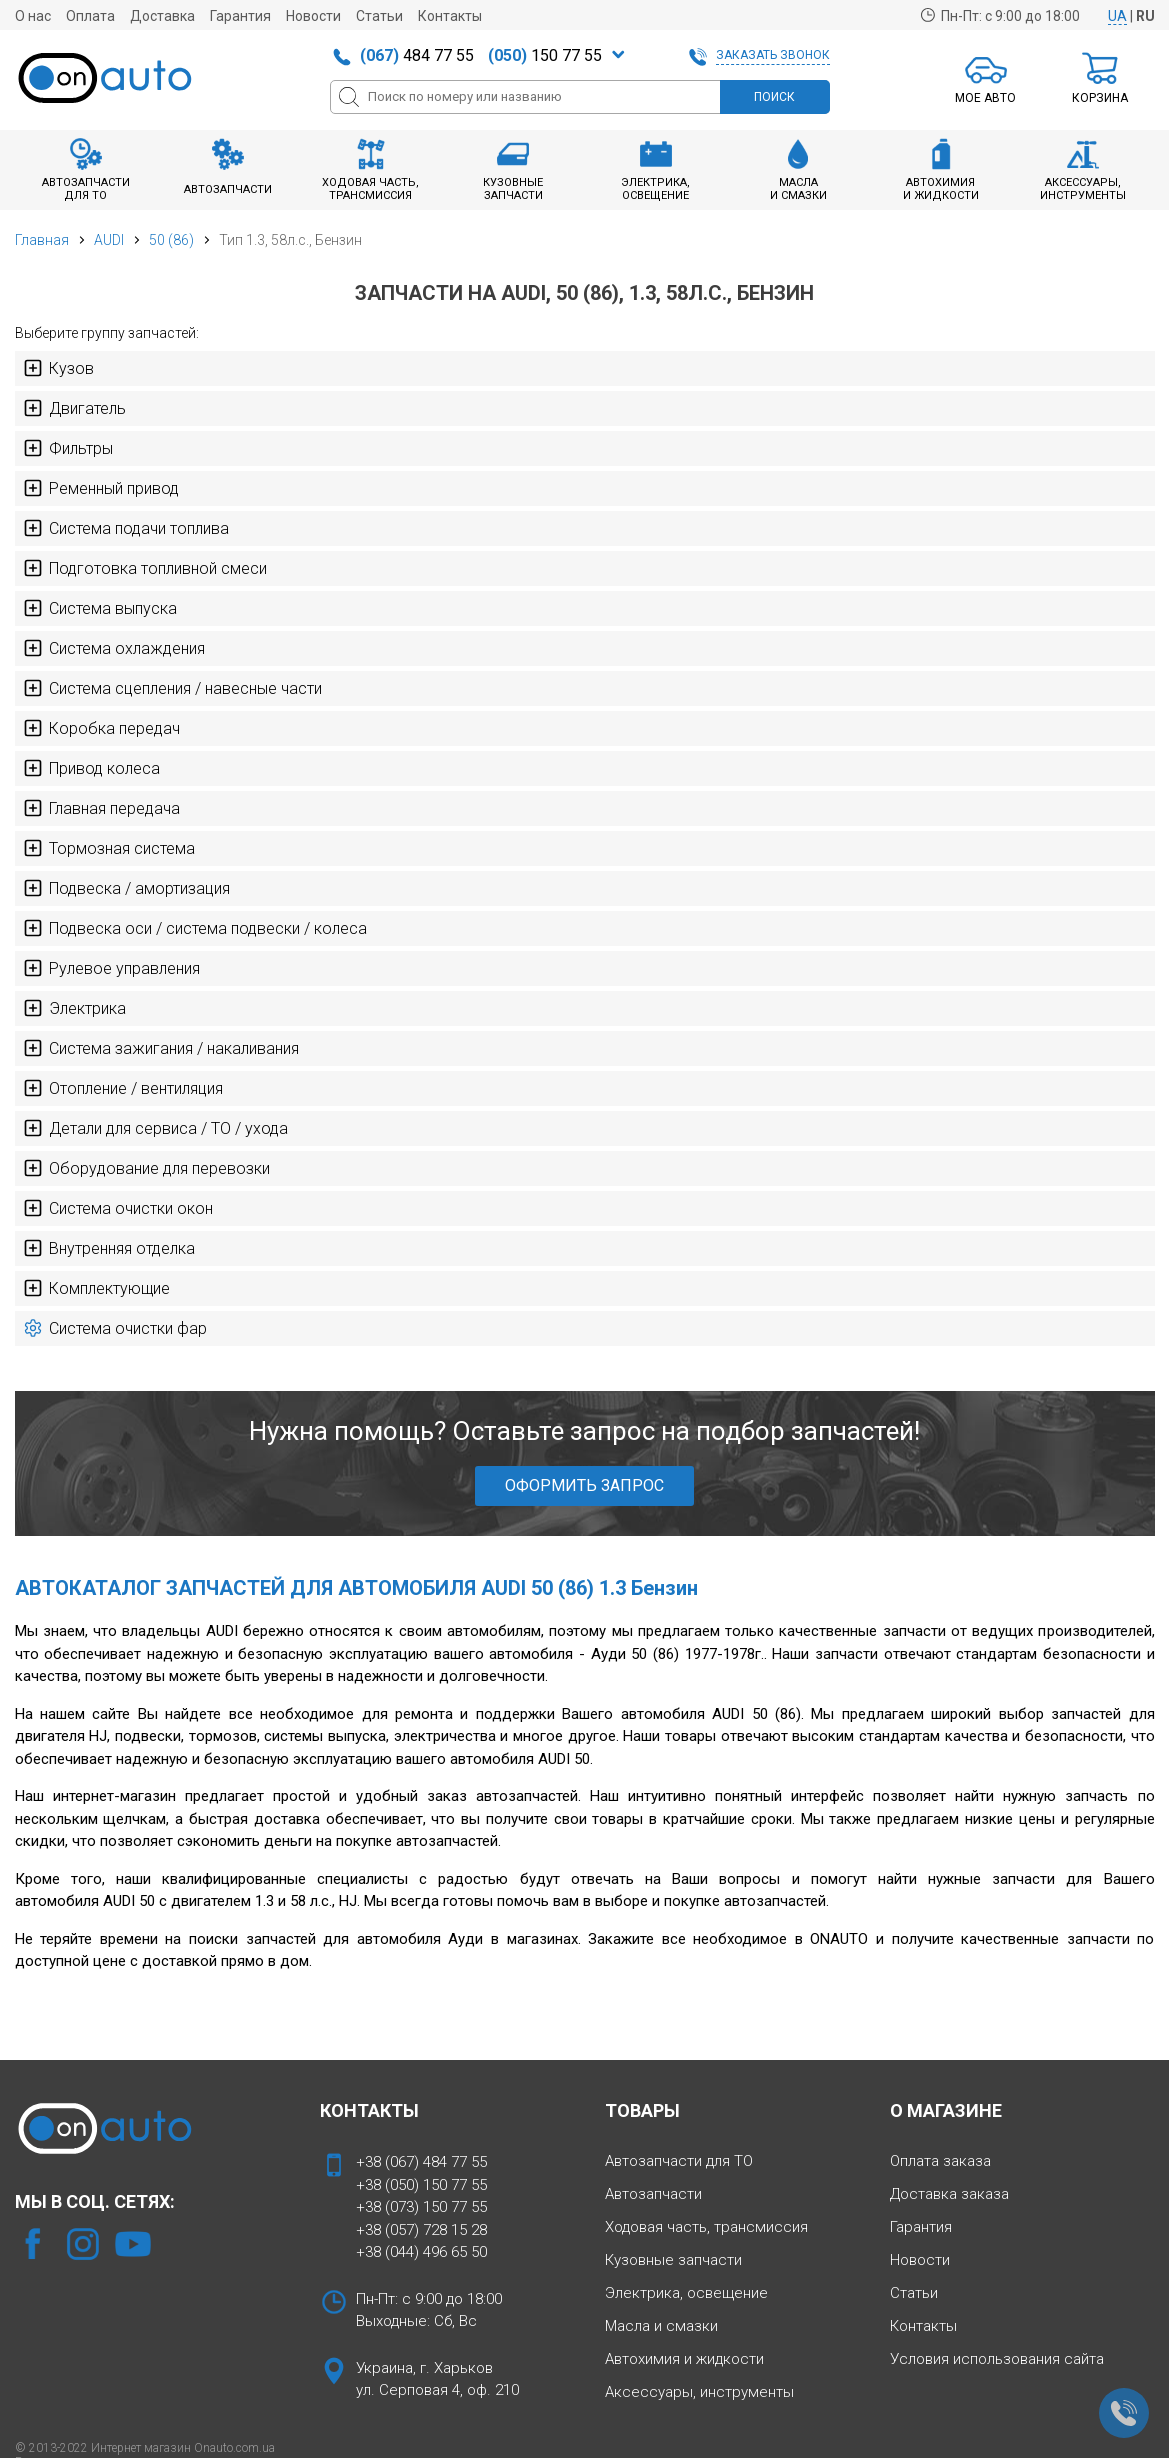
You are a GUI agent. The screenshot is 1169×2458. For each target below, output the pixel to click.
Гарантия (240, 16)
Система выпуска (100, 608)
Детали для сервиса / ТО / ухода (155, 1128)
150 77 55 (545, 55)
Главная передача (101, 808)
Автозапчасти (653, 2194)
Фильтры (68, 448)
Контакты (450, 16)
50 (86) (171, 240)
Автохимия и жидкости (684, 2359)
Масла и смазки (661, 2326)
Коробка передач (101, 728)
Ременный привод (101, 488)
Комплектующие (96, 1288)
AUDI (109, 240)
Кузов (58, 368)
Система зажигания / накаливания (161, 1048)
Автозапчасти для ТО (679, 2161)
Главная (42, 240)
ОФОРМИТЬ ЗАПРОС (584, 1485)
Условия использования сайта (997, 2359)
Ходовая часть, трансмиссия (706, 2227)
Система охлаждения (114, 648)
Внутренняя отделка (109, 1248)
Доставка (162, 16)
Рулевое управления (111, 968)
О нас (33, 16)
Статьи (379, 16)
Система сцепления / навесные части (172, 688)
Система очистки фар (115, 1328)
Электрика (74, 1008)
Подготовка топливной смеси (145, 568)
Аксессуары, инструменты (699, 2392)
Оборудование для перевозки (146, 1168)
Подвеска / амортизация (126, 888)
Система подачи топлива (126, 528)
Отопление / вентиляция (123, 1088)
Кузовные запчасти (673, 2260)
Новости (313, 16)
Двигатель (74, 408)
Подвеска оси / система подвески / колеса (195, 928)
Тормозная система (109, 848)
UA (1117, 16)
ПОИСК (774, 97)
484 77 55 (417, 55)
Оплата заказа (940, 2161)
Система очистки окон (118, 1208)
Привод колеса (91, 768)
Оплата (90, 16)
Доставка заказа (949, 2194)
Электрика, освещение (686, 2293)
